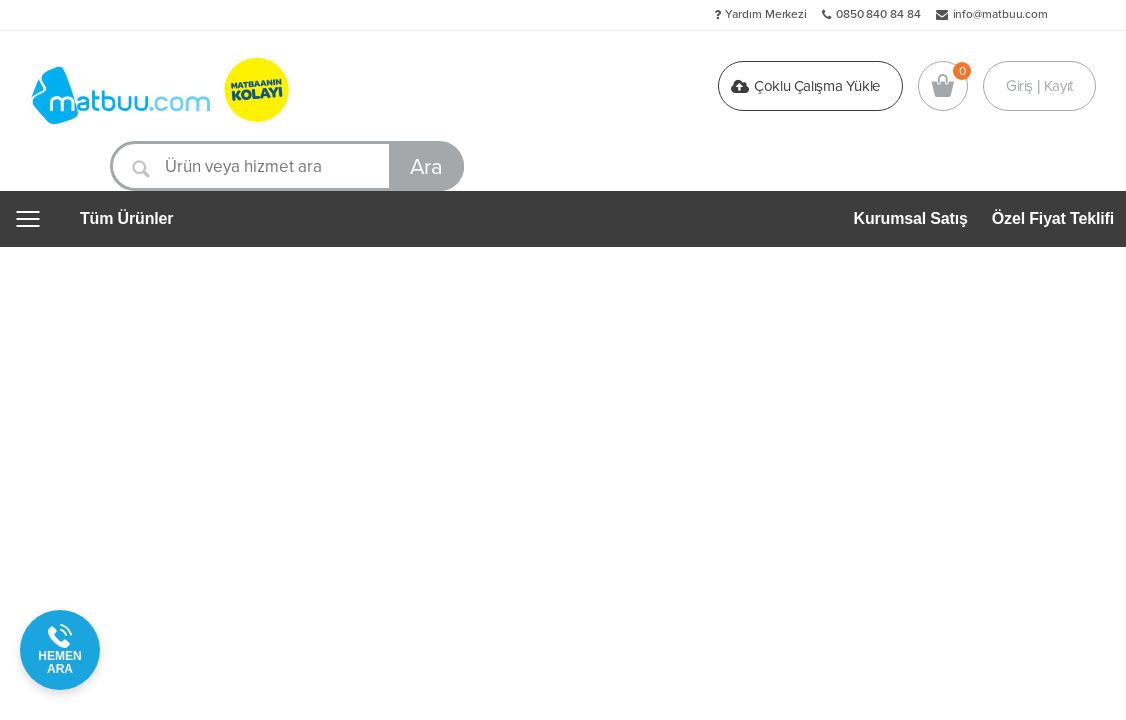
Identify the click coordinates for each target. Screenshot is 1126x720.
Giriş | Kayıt (1039, 86)
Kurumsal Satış (911, 218)
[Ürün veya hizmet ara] (287, 166)
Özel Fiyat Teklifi (1053, 218)
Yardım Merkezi (766, 14)
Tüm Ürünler (126, 219)
